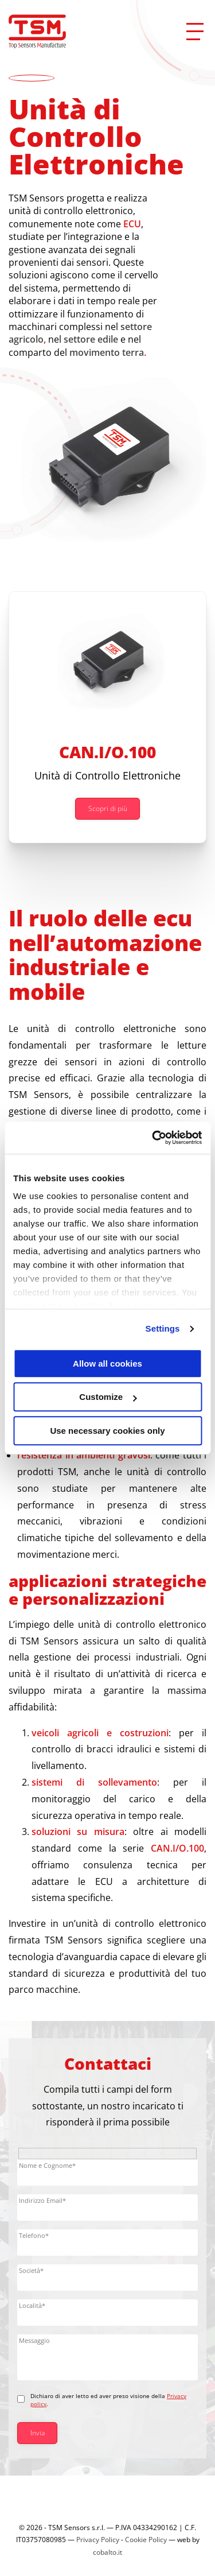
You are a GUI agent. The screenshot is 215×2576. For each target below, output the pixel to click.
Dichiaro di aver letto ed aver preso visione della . (108, 2400)
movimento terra (106, 352)
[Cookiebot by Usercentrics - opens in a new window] (153, 1137)
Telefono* (34, 2235)
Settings (163, 1328)
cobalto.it (107, 2552)
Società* (31, 2270)
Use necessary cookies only (107, 1431)
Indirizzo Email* (42, 2200)
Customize (107, 1397)
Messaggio (34, 2340)
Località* (32, 2305)
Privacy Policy (97, 2539)
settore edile (91, 339)
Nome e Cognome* (47, 2165)
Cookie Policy (146, 2539)
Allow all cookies (107, 1363)
